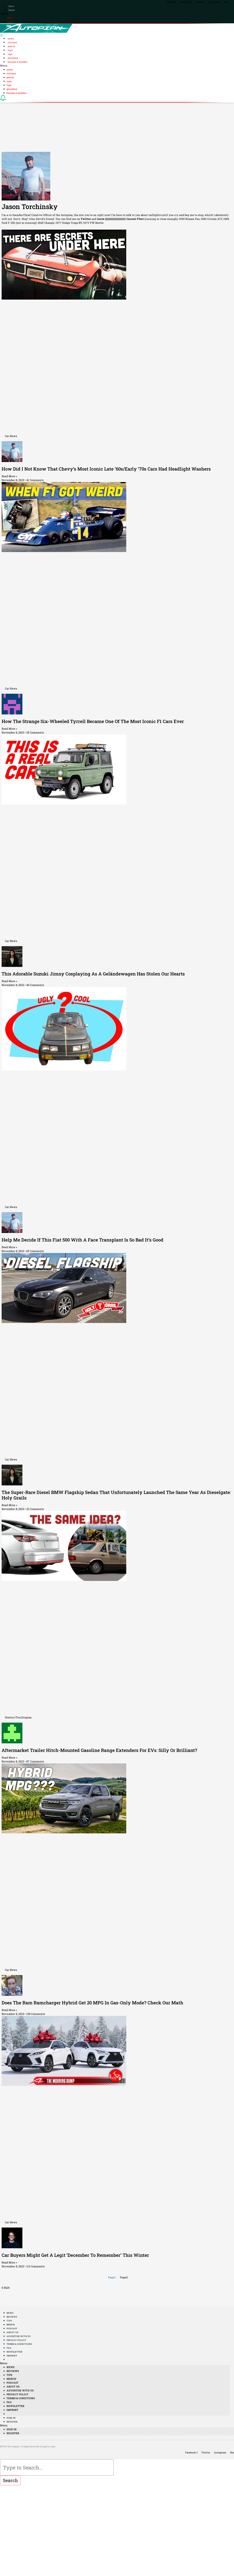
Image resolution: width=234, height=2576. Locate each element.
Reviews (12, 42)
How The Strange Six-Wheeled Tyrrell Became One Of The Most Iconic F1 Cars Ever (93, 721)
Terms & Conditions (19, 2344)
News (11, 38)
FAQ (8, 2348)
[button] (117, 14)
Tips (10, 54)
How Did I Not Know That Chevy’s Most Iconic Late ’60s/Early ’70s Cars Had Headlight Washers (106, 469)
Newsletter (14, 2351)
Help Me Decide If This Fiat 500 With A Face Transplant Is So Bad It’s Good (82, 1240)
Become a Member (18, 61)
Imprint (11, 2355)
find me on (78, 219)
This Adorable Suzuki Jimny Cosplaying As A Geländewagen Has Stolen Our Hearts (93, 974)
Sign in (11, 6)
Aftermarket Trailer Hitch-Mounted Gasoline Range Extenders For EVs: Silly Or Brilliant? (99, 1750)
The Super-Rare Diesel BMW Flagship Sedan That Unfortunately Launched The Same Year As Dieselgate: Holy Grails (116, 1495)
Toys (10, 50)
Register (11, 10)
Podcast (11, 2328)
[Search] (10, 2480)
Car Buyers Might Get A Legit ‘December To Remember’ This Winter (75, 2255)
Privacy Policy (16, 2340)
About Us (12, 2332)
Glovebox (13, 58)
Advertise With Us (18, 2336)
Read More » (9, 476)
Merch (11, 46)
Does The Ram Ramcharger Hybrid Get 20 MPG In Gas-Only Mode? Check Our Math (92, 2003)
